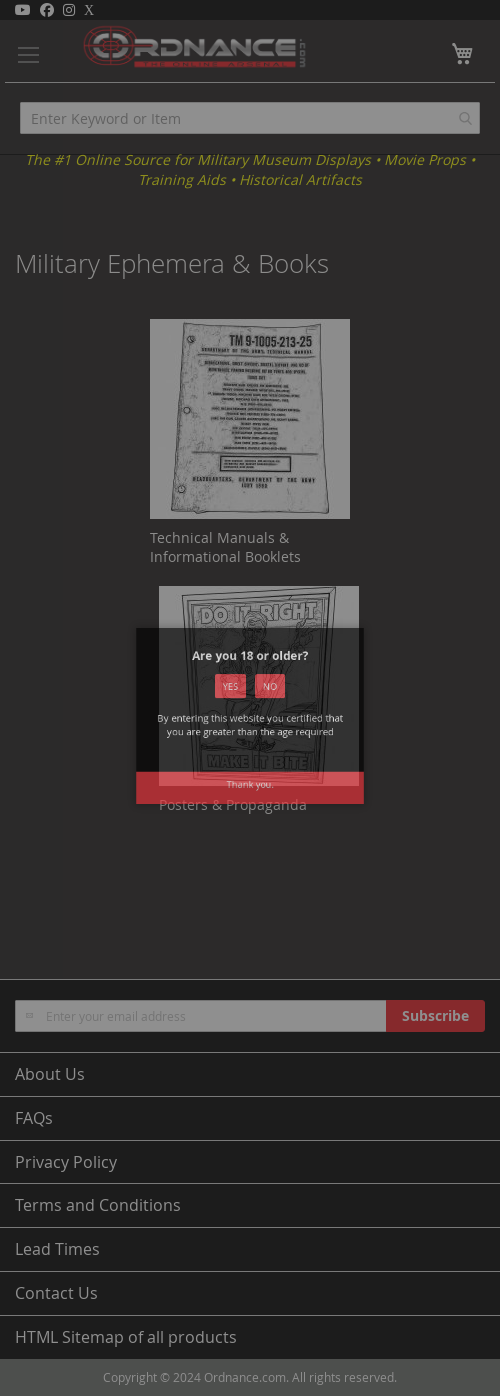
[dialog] (250, 698)
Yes (235, 700)
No (265, 700)
